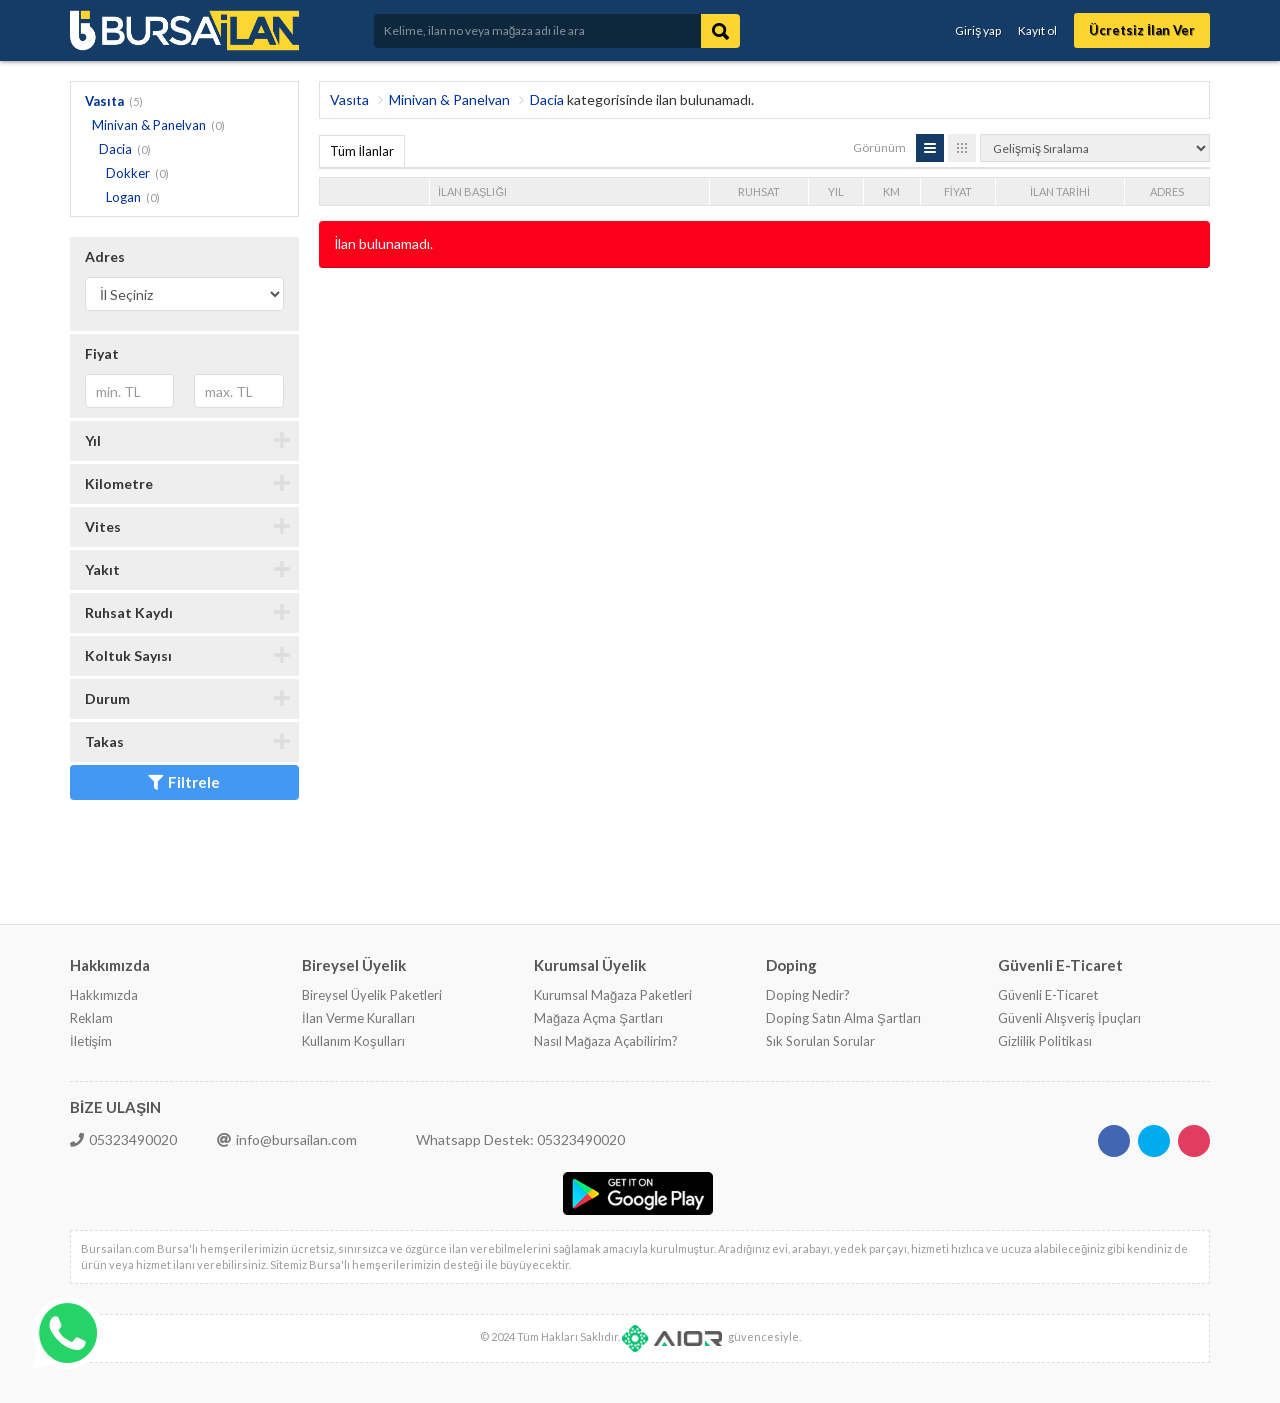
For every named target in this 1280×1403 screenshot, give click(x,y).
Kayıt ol (1037, 30)
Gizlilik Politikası (1045, 1041)
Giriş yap (978, 30)
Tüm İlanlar (362, 151)
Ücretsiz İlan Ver (1142, 30)
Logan (123, 197)
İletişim (91, 1041)
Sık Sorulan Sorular (820, 1041)
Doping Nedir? (808, 995)
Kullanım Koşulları (353, 1041)
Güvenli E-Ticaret (1048, 995)
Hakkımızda (104, 995)
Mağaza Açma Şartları (598, 1018)
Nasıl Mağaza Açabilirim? (606, 1041)
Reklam (91, 1018)
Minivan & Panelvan (149, 125)
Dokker (128, 173)
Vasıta (104, 101)
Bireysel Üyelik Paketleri (372, 995)
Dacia (115, 149)
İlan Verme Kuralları (358, 1018)
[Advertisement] (683, 333)
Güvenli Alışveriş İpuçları (1069, 1018)
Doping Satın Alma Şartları (843, 1018)
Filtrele (184, 782)
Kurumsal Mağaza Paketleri (613, 995)
